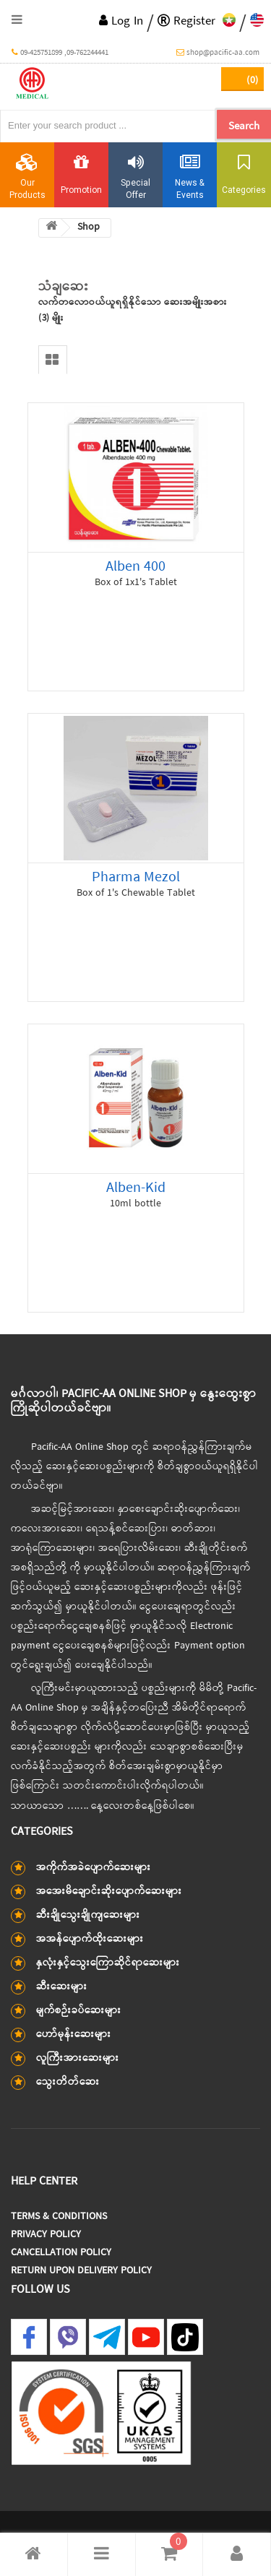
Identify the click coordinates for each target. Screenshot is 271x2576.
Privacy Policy (46, 2235)
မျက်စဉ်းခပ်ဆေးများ (78, 2010)
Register (186, 21)
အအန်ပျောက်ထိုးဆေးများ (90, 1939)
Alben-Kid (135, 1188)
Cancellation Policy (61, 2253)
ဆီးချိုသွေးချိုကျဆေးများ (88, 1915)
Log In (121, 21)
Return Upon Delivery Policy (81, 2271)
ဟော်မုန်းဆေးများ (73, 2034)
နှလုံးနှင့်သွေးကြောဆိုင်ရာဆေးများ (108, 1963)
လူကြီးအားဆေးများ (77, 2058)
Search (243, 126)
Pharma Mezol (136, 877)
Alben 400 (135, 567)
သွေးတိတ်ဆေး (68, 2082)
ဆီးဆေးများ (61, 1987)
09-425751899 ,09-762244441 (60, 52)
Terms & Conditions (59, 2216)
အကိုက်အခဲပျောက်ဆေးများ (93, 1867)
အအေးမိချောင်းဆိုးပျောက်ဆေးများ (109, 1891)
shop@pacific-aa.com (217, 52)
